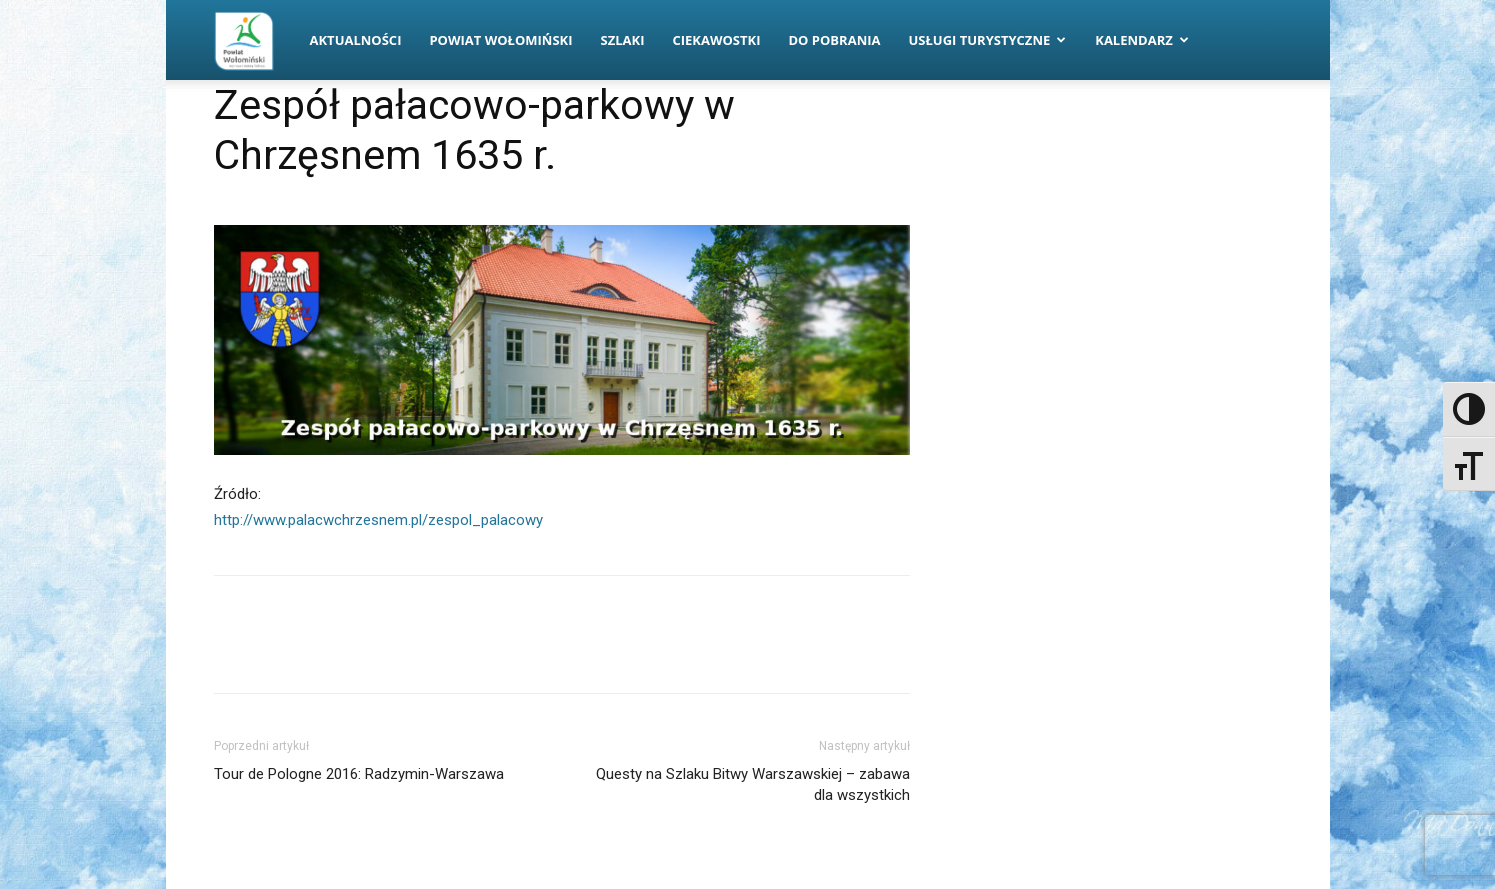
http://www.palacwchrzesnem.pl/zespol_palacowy (378, 520)
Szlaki (623, 40)
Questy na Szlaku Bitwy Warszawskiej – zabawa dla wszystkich (753, 784)
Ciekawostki (716, 40)
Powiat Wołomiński (500, 40)
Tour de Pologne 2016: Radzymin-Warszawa (359, 774)
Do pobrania (835, 40)
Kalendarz (1142, 40)
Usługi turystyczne (987, 40)
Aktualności (356, 40)
